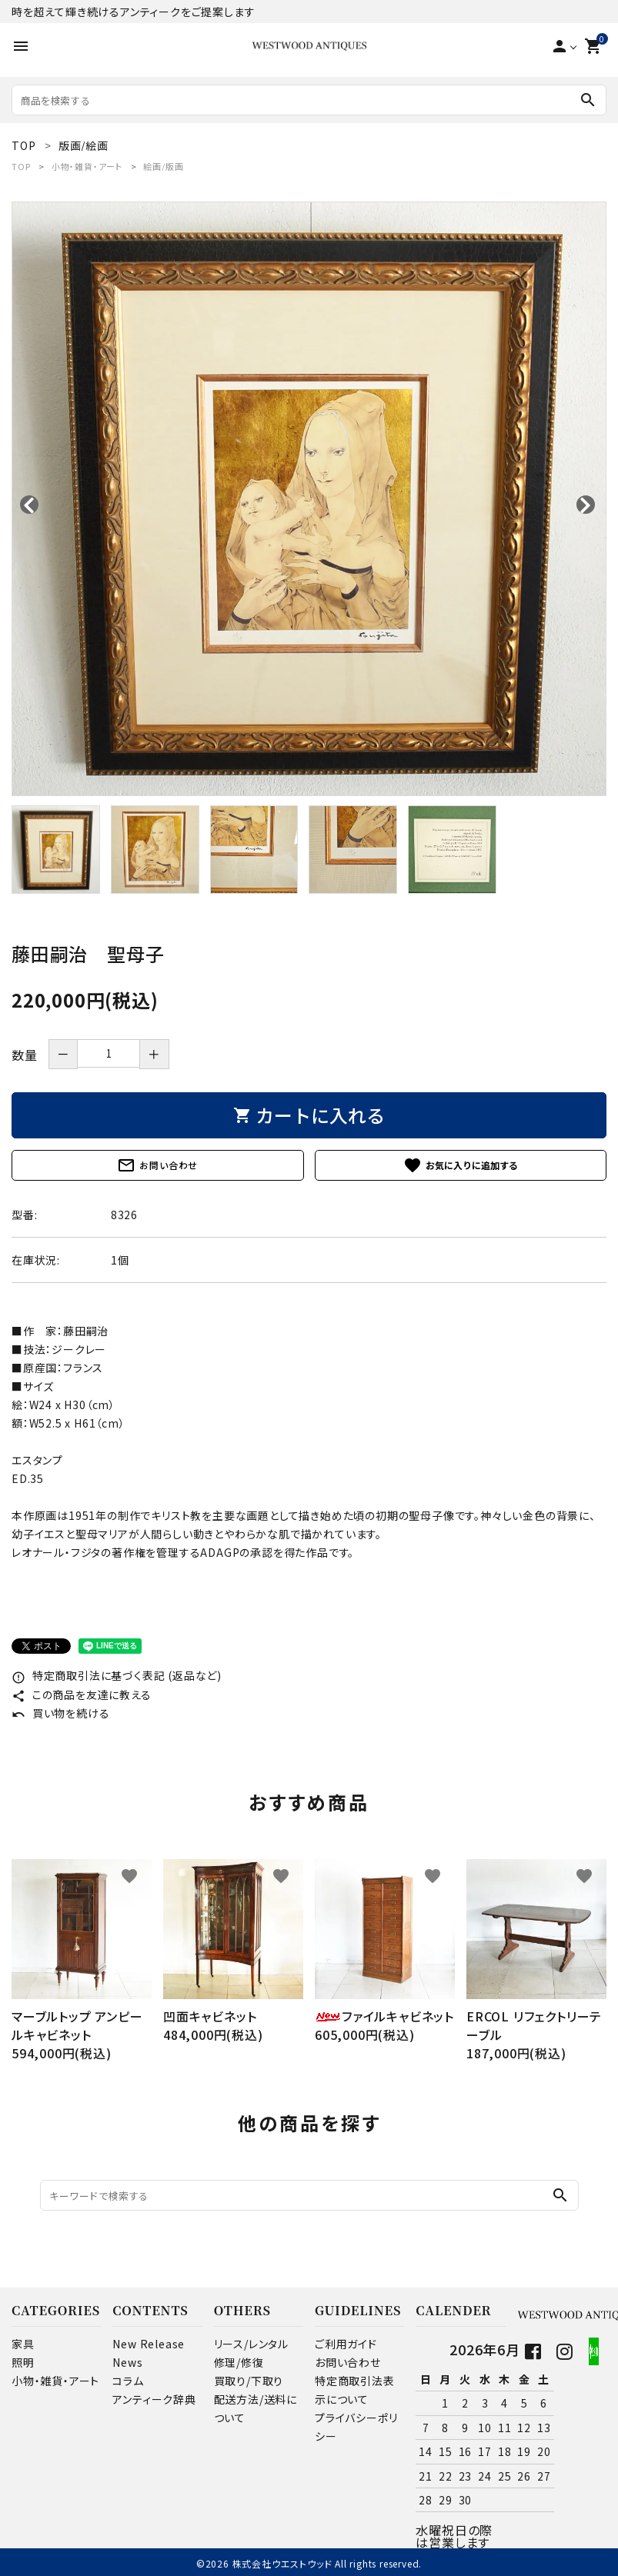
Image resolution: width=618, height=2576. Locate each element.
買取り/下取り (249, 2380)
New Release (148, 2343)
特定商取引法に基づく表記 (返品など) (117, 1675)
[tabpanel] (309, 499)
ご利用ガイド (346, 2343)
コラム (127, 2380)
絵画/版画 (163, 166)
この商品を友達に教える (82, 1694)
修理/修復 (239, 2362)
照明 (23, 2362)
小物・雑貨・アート (87, 166)
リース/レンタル (251, 2343)
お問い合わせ (157, 1165)
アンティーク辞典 (153, 2399)
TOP (21, 166)
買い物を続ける (60, 1713)
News (127, 2362)
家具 (23, 2343)
